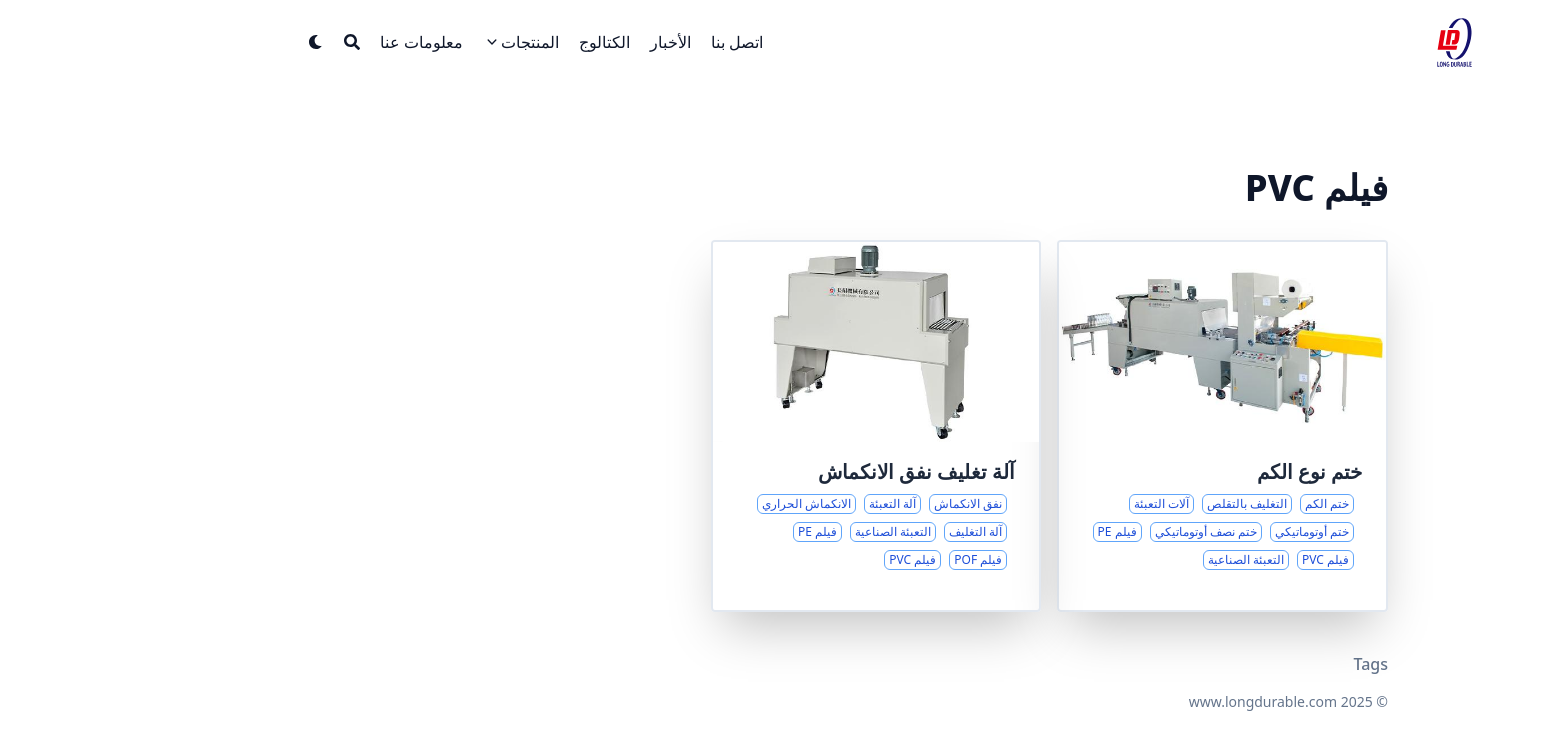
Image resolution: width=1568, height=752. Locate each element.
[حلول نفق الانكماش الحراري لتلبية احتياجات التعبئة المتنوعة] (784, 426)
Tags (1278, 664)
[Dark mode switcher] (224, 42)
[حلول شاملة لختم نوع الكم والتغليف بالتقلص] (1130, 426)
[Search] (260, 42)
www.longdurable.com (1171, 701)
